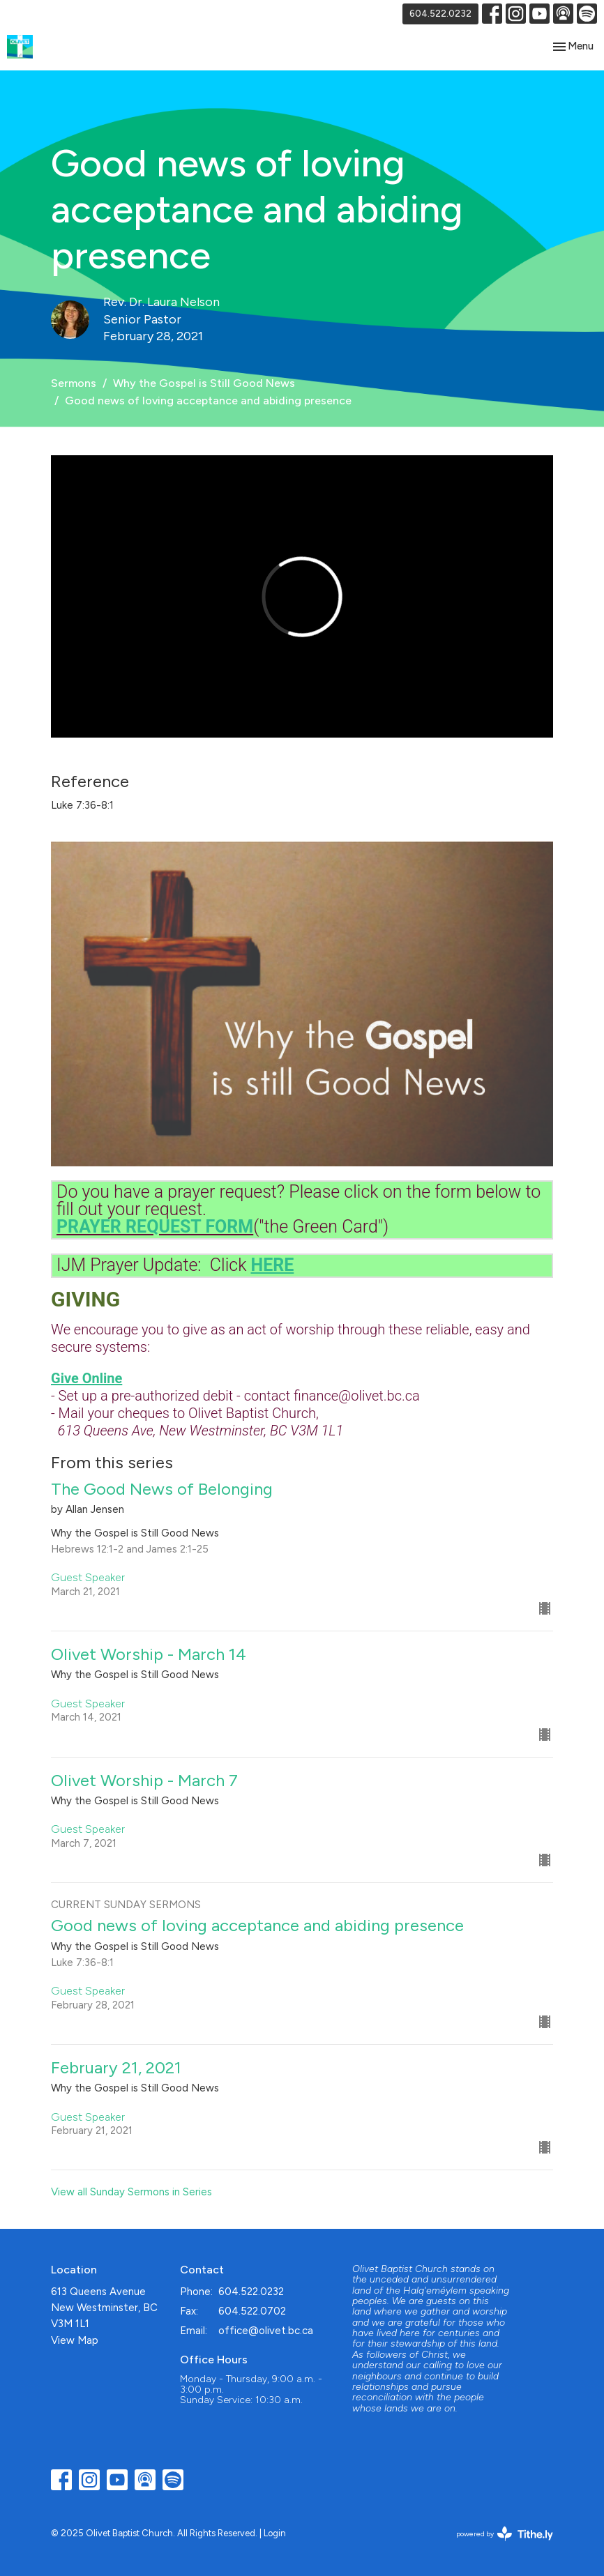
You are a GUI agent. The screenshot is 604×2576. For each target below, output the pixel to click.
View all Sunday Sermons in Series (131, 2192)
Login (275, 2533)
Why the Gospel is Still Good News (204, 383)
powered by (504, 2534)
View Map (74, 2340)
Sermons (73, 383)
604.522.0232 (440, 13)
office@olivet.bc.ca (265, 2330)
